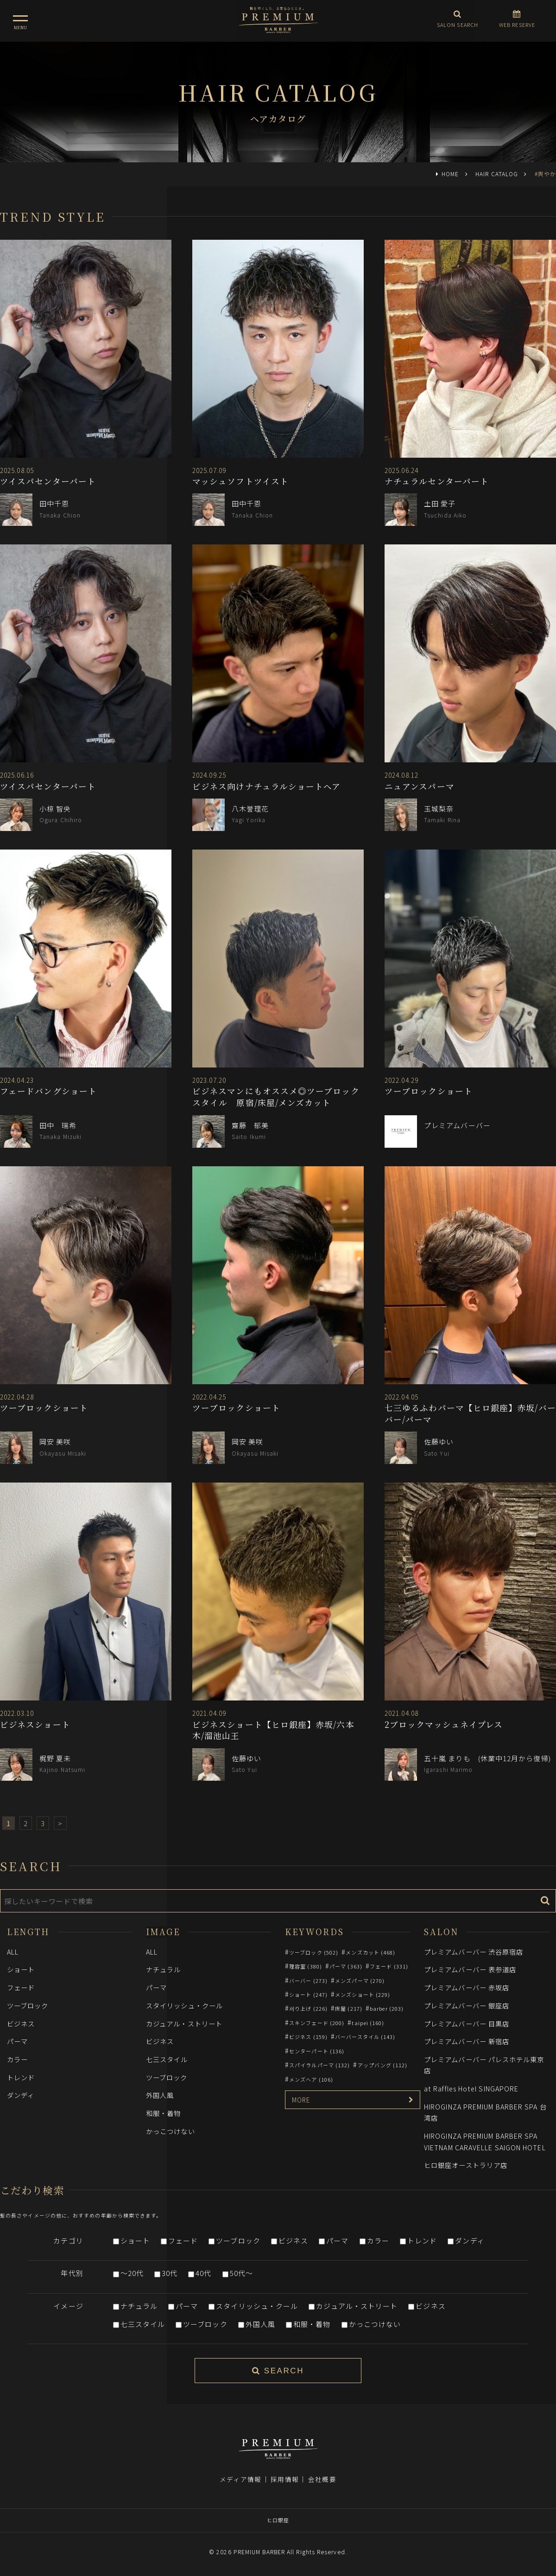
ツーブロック (28, 2005)
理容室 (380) (305, 1966)
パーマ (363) (345, 1966)
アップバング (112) (383, 2065)
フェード (21, 1987)
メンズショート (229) (362, 1994)
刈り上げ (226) (308, 2008)
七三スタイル (167, 2059)
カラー (17, 2059)
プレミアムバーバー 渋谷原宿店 (473, 1951)
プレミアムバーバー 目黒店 (466, 2023)
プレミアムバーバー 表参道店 (470, 1969)
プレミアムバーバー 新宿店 (466, 2041)
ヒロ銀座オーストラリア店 (465, 2165)
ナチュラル (163, 1969)
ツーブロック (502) (313, 1952)
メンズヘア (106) (311, 2079)
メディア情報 (240, 2479)
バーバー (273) (308, 1980)
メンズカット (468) (370, 1952)
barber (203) (387, 2008)
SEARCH (278, 2370)
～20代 (132, 2273)
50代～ (241, 2273)
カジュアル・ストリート (184, 2023)
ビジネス (21, 2023)
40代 (203, 2273)
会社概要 (322, 2479)
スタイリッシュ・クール (184, 2005)
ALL (13, 1951)
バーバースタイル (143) (365, 2036)
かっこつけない (170, 2131)
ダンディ (20, 2095)
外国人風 (160, 2095)
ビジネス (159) (308, 2036)
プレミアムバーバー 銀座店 (466, 2005)
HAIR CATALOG (496, 174)
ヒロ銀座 (278, 2520)
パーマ (17, 2041)
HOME (450, 174)
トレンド (21, 2077)
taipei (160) (368, 2022)
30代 (169, 2273)
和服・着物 (163, 2113)
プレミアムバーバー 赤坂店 (466, 1987)
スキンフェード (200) (316, 2022)
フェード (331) (389, 1966)
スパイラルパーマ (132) (319, 2065)
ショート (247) (308, 1994)
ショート (21, 1969)
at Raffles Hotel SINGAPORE (471, 2088)
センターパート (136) (316, 2051)
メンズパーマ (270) (360, 1980)
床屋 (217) (348, 2008)
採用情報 (284, 2479)
